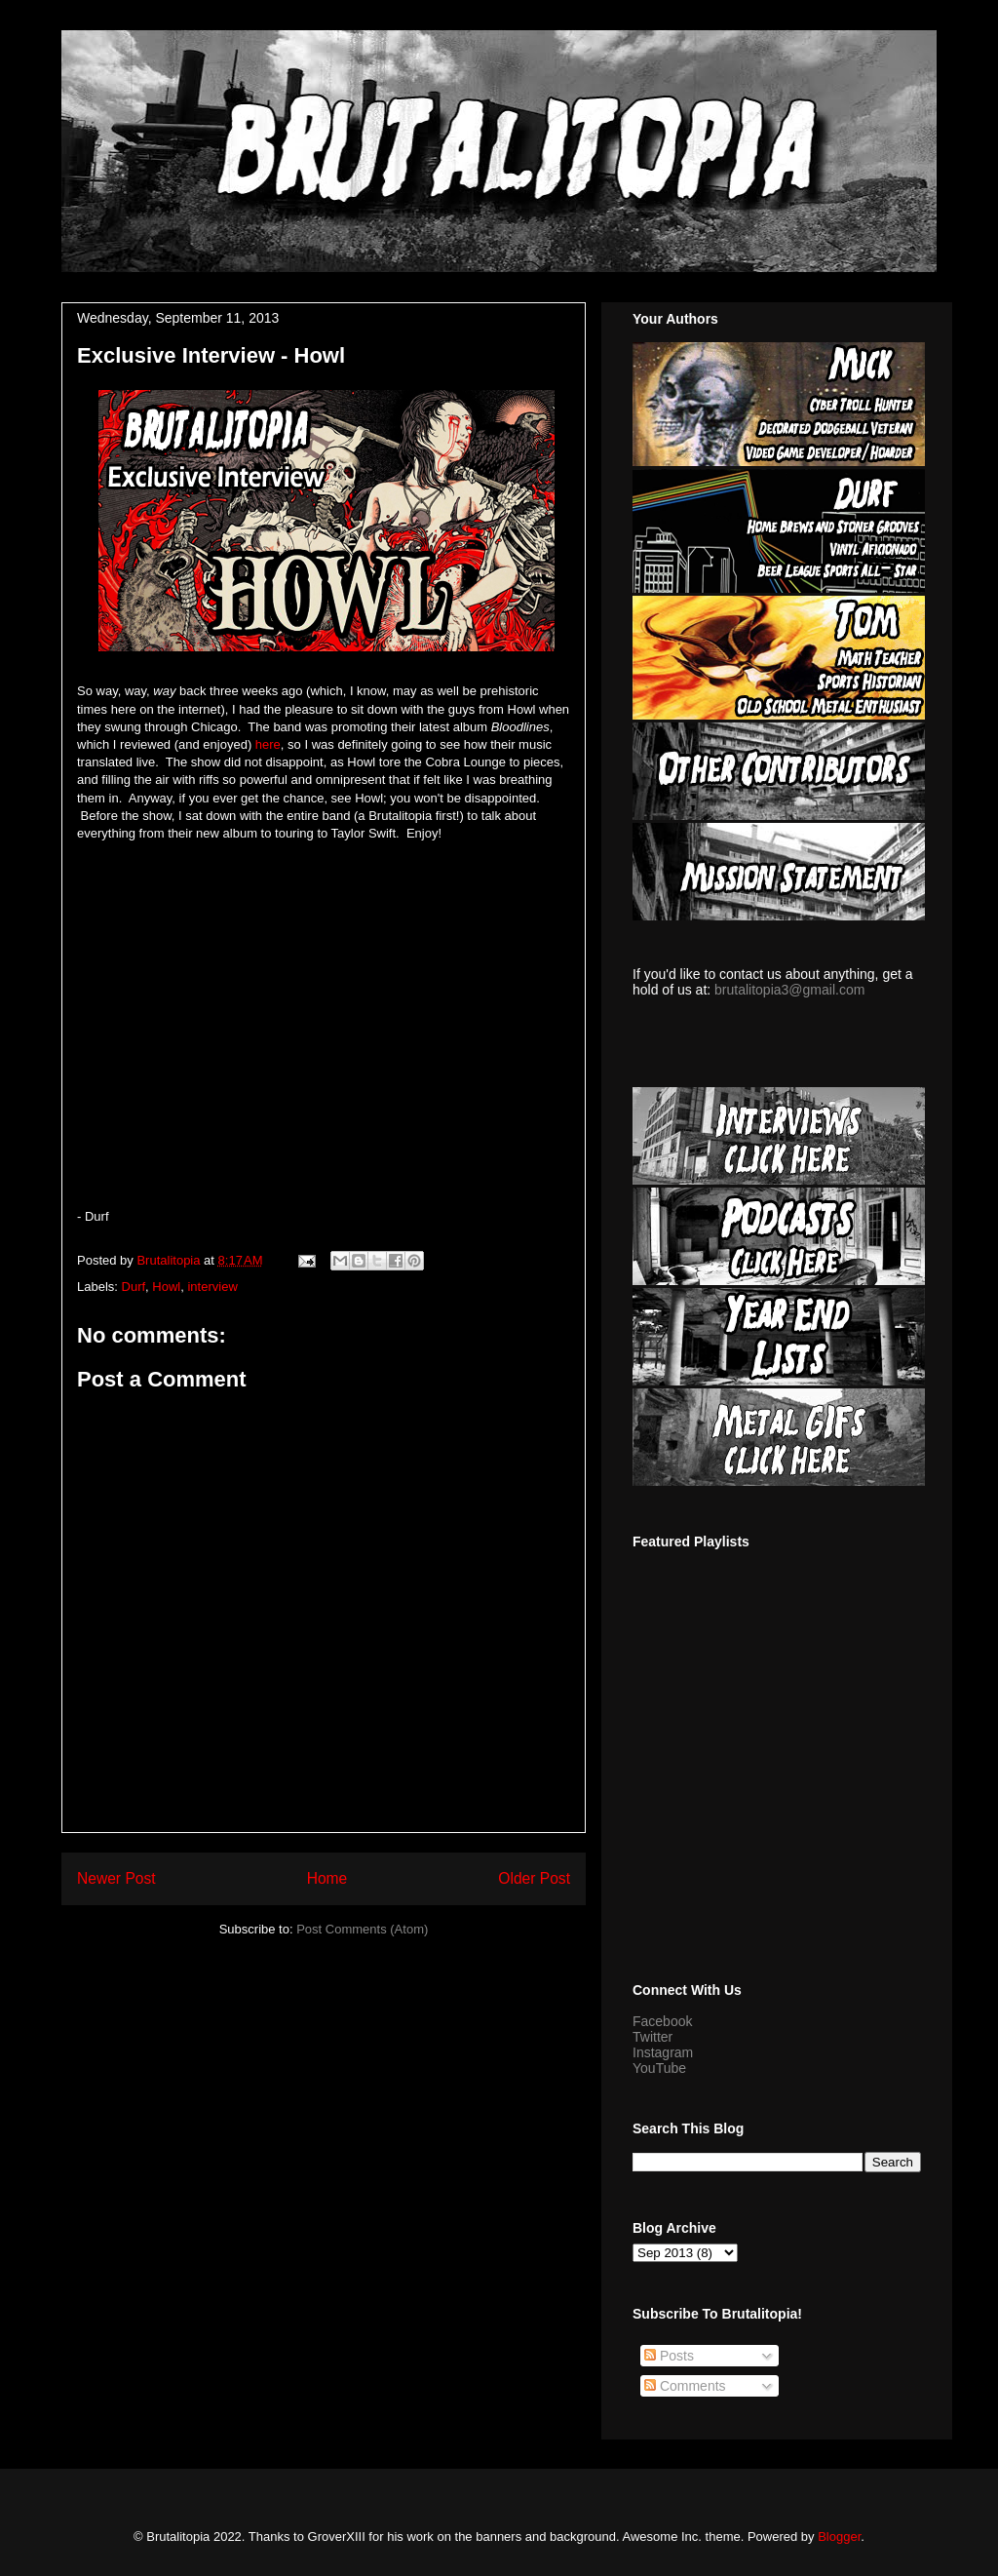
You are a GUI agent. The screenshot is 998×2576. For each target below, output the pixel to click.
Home (327, 1878)
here (266, 744)
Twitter (652, 2037)
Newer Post (116, 1878)
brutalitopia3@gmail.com (789, 989)
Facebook (662, 2021)
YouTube (659, 2068)
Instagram (663, 2052)
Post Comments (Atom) (362, 1929)
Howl (166, 1286)
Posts (669, 2355)
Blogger (839, 2536)
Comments (685, 2386)
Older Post (534, 1878)
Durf (134, 1286)
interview (212, 1286)
